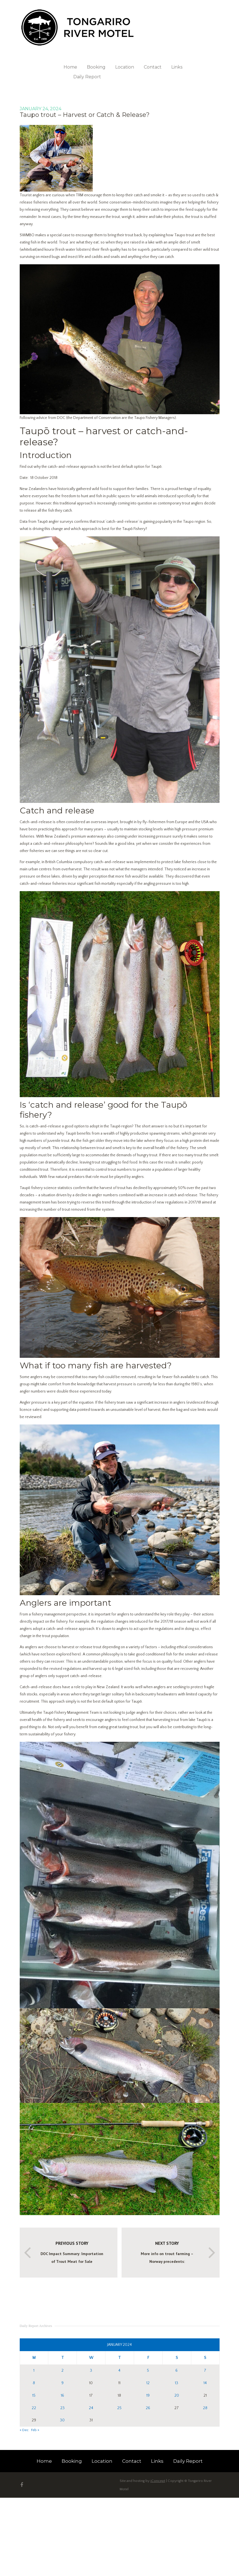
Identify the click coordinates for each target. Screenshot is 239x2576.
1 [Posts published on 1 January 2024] (33, 2370)
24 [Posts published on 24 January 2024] (91, 2408)
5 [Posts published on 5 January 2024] (148, 2370)
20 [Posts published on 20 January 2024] (176, 2395)
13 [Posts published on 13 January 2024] (176, 2383)
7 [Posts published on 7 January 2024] (205, 2370)
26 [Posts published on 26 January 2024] (148, 2408)
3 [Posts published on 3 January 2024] (91, 2370)
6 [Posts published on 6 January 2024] (176, 2370)
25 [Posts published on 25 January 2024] (119, 2408)
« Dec (24, 2430)
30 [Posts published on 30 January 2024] (62, 2420)
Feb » (35, 2430)
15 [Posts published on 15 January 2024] (34, 2395)
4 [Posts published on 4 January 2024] (119, 2370)
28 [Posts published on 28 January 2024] (205, 2408)
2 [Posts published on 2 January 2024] (62, 2370)
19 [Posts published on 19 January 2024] (148, 2395)
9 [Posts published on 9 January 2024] (62, 2383)
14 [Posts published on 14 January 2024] (205, 2383)
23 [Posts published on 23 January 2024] (62, 2408)
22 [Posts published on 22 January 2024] (34, 2408)
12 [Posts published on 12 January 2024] (148, 2383)
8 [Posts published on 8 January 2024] (34, 2383)
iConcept (157, 2481)
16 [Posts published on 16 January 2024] (62, 2395)
